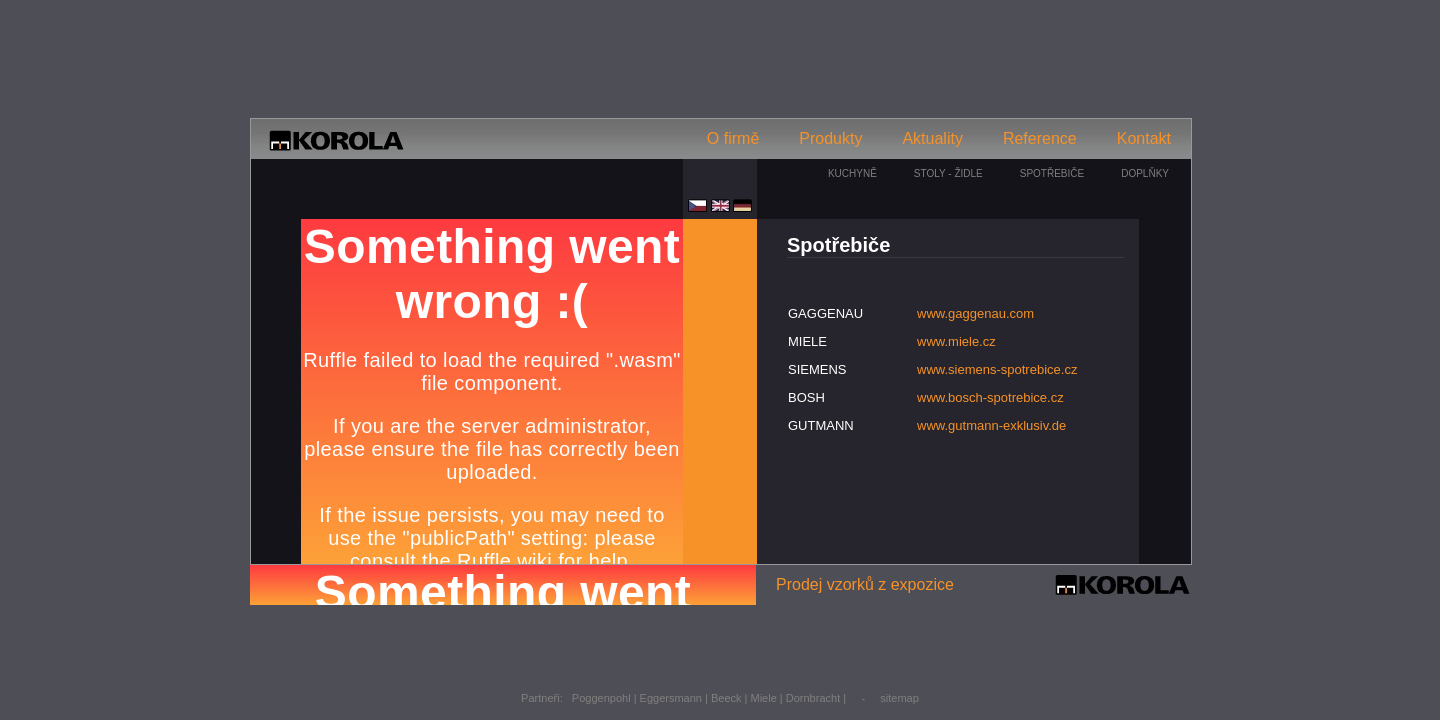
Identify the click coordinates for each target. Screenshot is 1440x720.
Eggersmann (671, 698)
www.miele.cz (956, 341)
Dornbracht (813, 698)
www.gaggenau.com (975, 313)
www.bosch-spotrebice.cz (990, 397)
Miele (764, 698)
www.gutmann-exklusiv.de (991, 425)
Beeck (726, 698)
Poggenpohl (601, 698)
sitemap (899, 698)
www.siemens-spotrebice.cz (997, 369)
